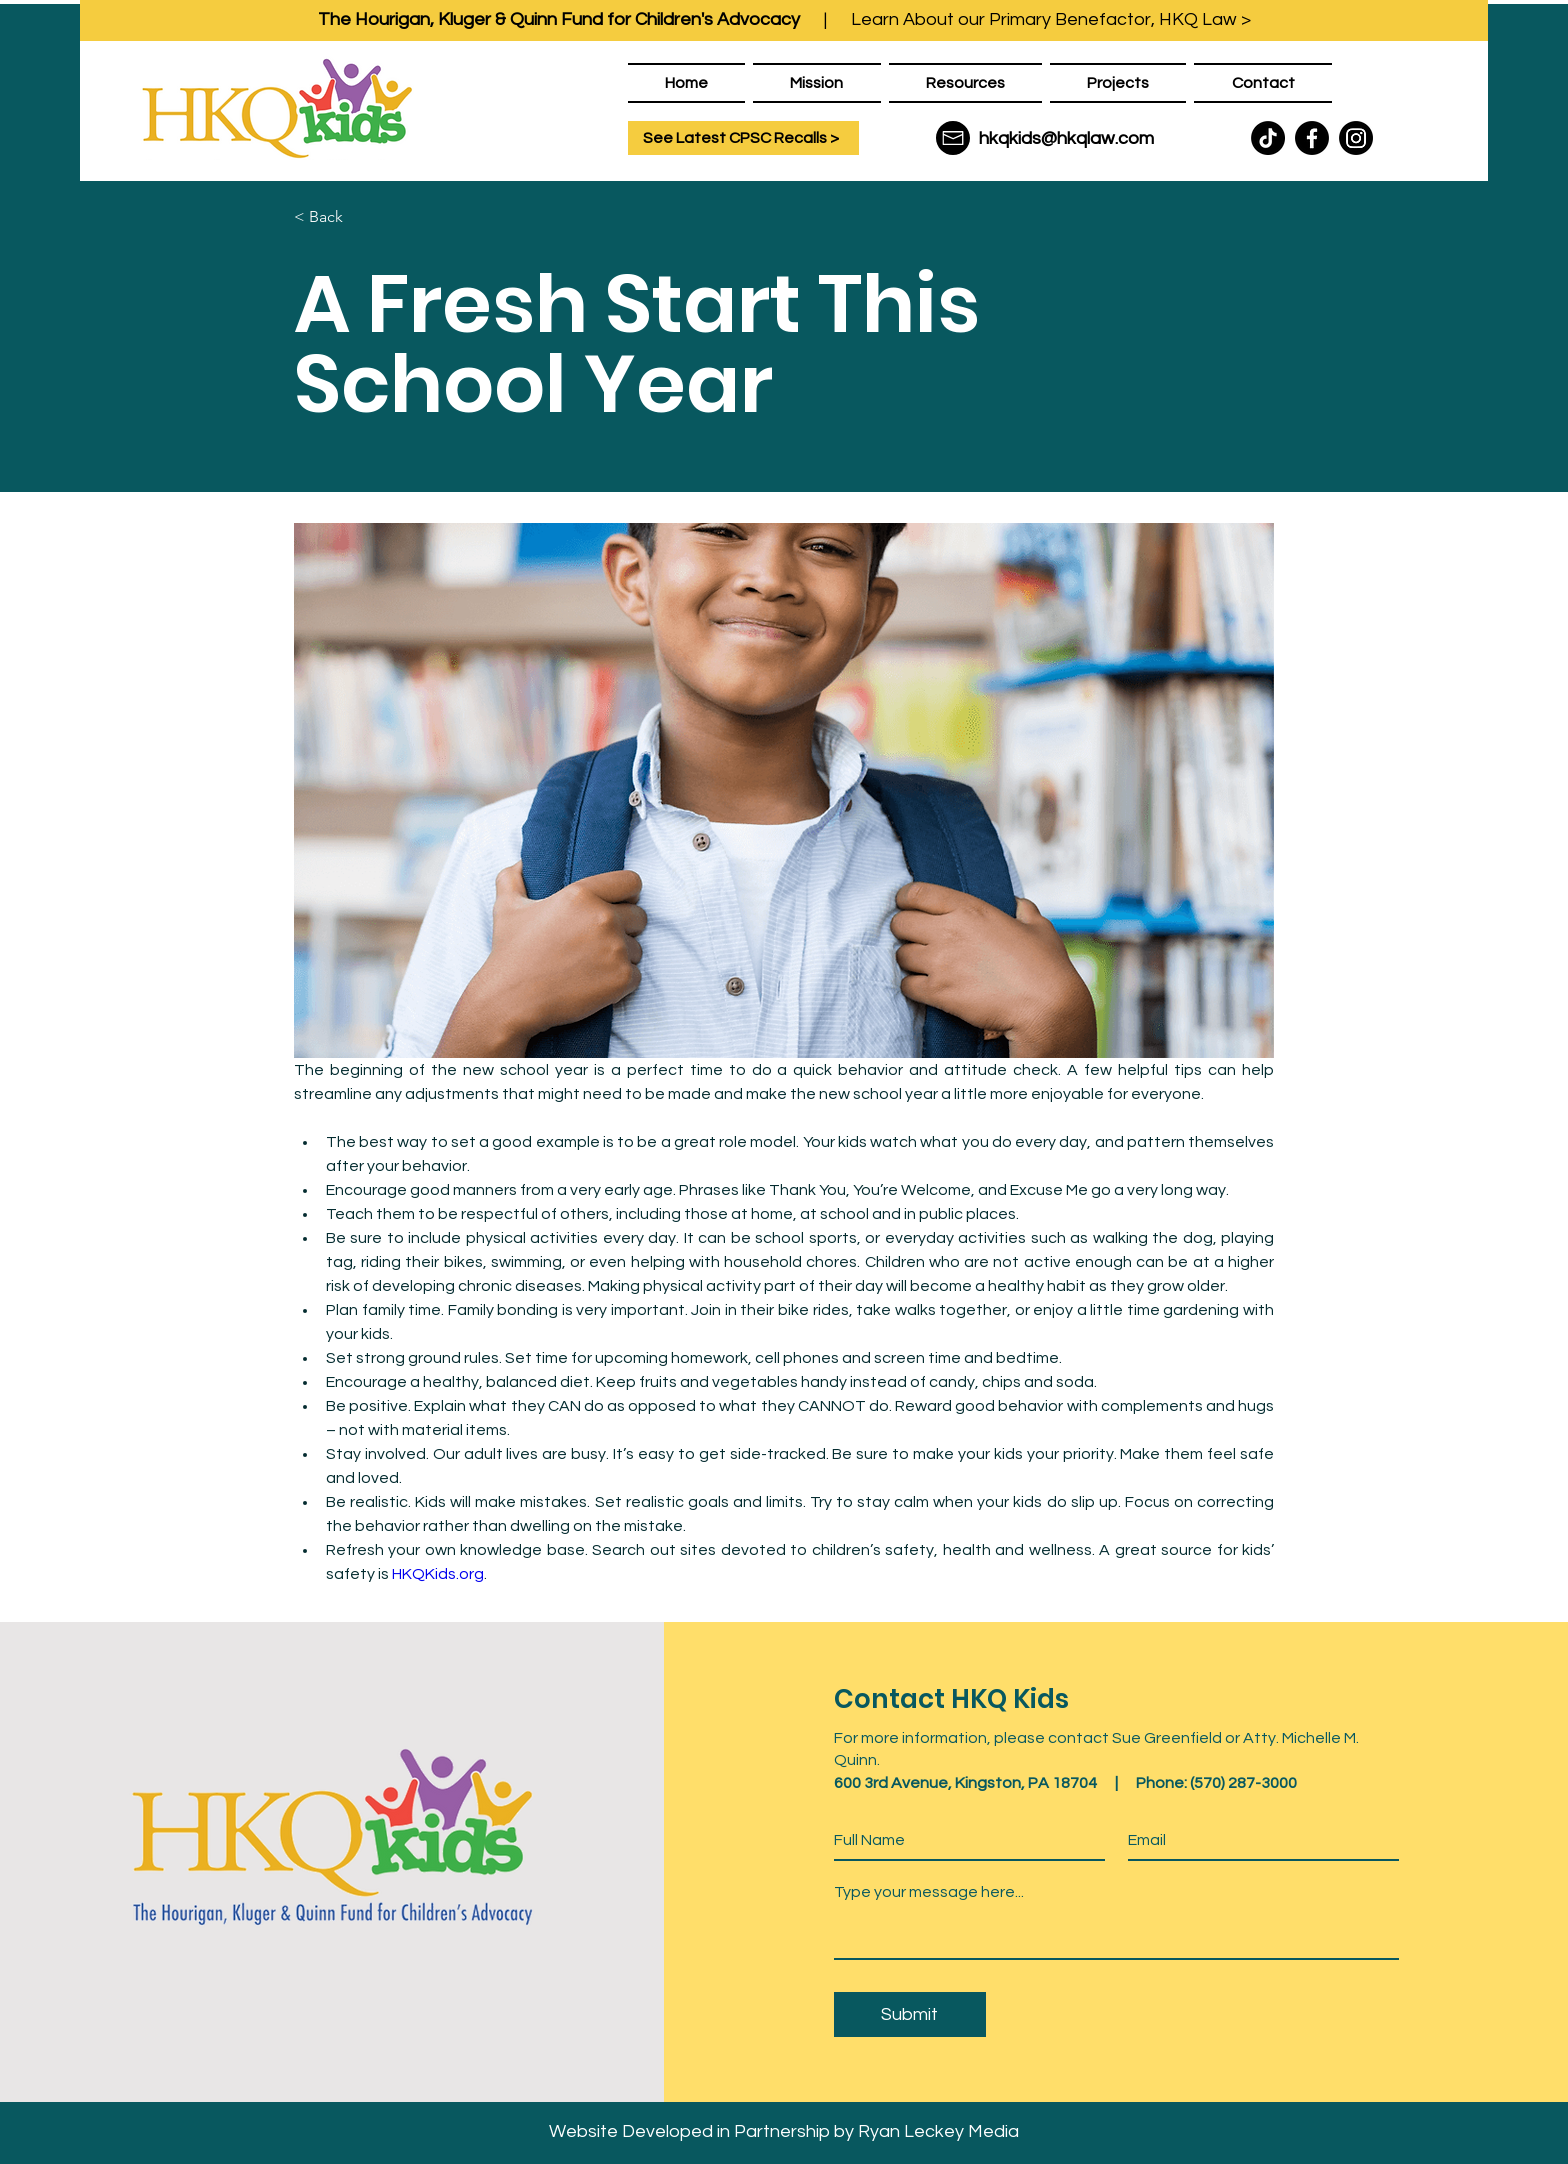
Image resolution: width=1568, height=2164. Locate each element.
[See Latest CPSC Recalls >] (743, 138)
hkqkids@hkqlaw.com (1066, 138)
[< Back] (360, 217)
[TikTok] (1268, 138)
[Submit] (910, 2014)
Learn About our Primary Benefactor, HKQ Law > (1051, 19)
